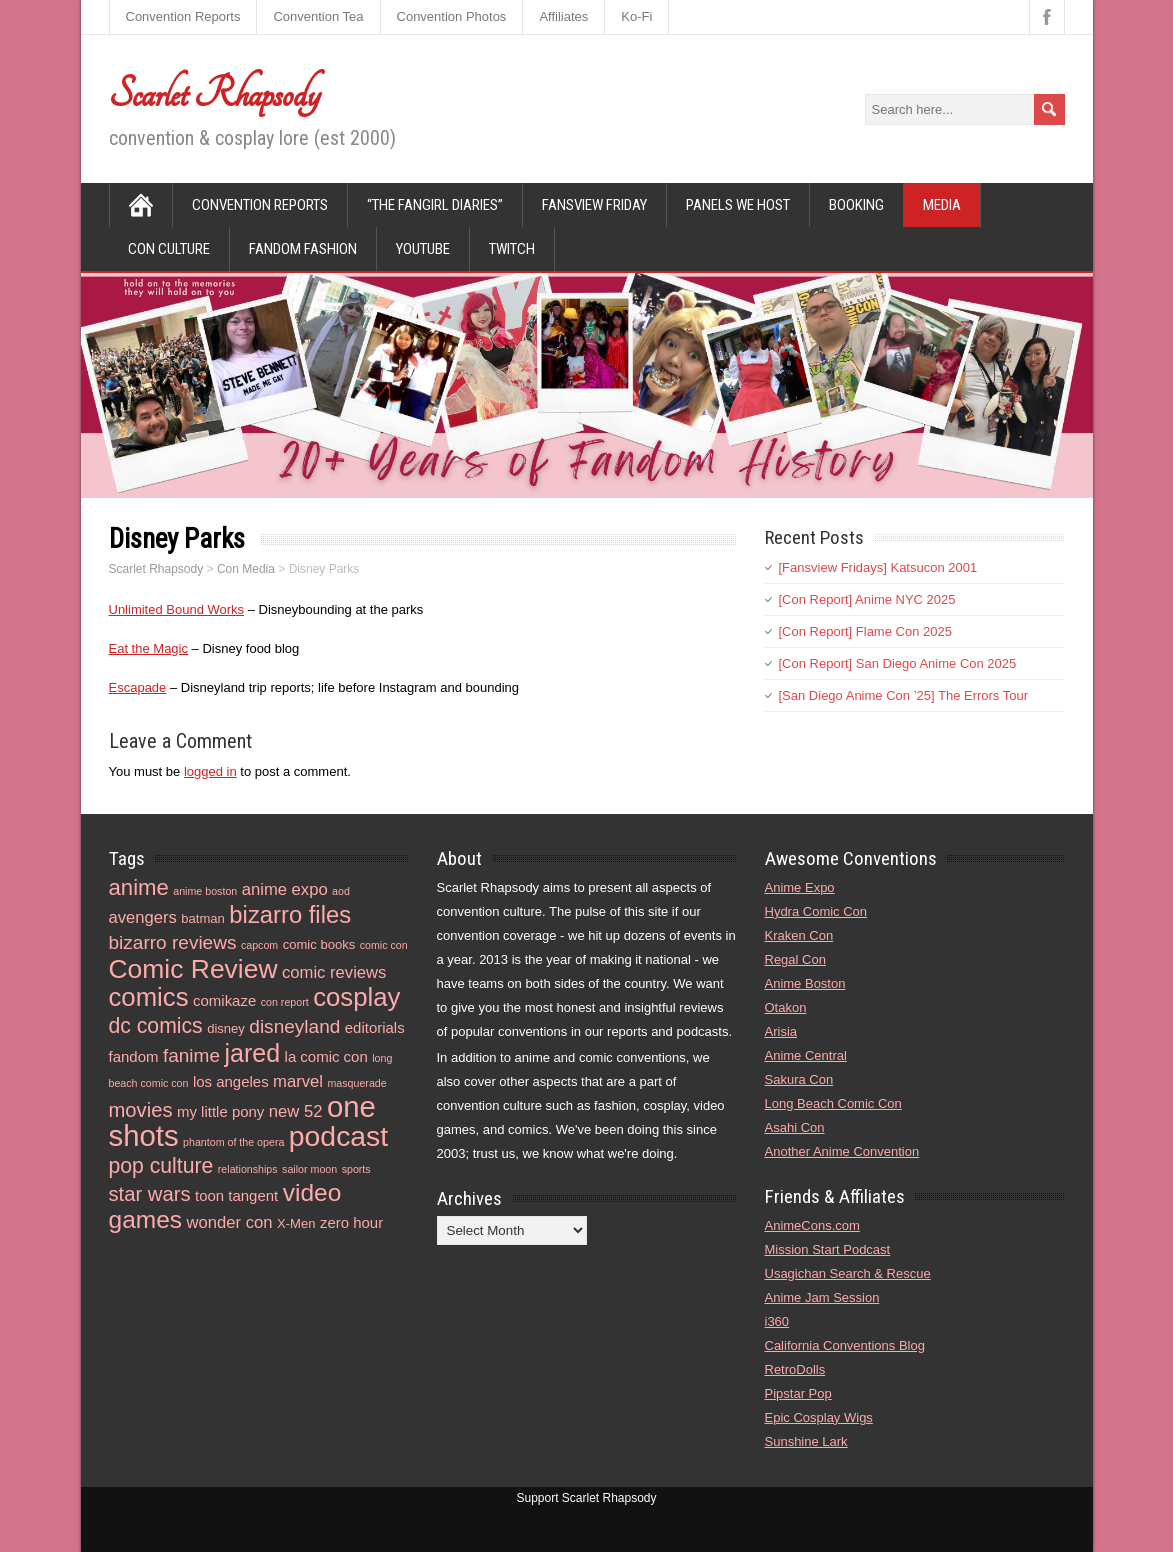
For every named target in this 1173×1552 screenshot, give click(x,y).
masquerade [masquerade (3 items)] (356, 1083)
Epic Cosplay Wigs (819, 1417)
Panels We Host (738, 205)
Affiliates (563, 16)
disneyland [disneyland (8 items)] (294, 1026)
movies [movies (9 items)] (141, 1110)
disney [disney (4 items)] (226, 1028)
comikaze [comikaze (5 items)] (224, 1000)
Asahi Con (795, 1127)
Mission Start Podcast (828, 1249)
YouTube (423, 249)
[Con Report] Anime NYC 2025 (867, 599)
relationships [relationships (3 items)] (248, 1169)
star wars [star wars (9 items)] (150, 1194)
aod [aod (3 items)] (341, 891)
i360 (777, 1321)
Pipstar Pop (798, 1393)
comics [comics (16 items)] (149, 997)
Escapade (138, 687)
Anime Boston (805, 983)
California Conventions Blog (845, 1345)
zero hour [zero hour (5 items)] (351, 1222)
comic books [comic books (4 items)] (319, 944)
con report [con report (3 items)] (285, 1002)
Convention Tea (318, 16)
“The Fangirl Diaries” (435, 205)
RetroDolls (795, 1369)
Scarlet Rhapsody (214, 94)
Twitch (512, 249)
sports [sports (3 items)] (356, 1169)
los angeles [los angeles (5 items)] (231, 1081)
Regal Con (795, 959)
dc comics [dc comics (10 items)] (156, 1025)
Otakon (786, 1007)
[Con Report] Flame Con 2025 (865, 631)
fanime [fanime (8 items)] (191, 1055)
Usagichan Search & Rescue (848, 1273)
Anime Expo (800, 887)
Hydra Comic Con (816, 911)
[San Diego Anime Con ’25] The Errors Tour (904, 695)
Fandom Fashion (303, 249)
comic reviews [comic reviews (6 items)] (334, 972)
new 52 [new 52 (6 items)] (296, 1111)
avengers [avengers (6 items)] (143, 917)
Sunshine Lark (806, 1441)
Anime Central (806, 1055)
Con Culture (169, 249)
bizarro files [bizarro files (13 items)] (290, 914)
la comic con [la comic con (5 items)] (326, 1056)
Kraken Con (799, 935)
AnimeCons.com (812, 1225)
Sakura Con (799, 1079)
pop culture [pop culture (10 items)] (161, 1165)
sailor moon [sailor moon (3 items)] (309, 1169)
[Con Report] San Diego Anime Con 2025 (898, 663)
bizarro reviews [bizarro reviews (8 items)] (173, 942)
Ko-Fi (636, 16)
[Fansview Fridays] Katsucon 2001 (878, 567)
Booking (856, 205)
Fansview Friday (594, 205)
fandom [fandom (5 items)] (134, 1056)
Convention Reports (183, 16)
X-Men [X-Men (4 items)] (296, 1223)
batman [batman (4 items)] (203, 918)
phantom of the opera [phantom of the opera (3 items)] (233, 1142)
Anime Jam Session (822, 1297)
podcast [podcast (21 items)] (338, 1136)
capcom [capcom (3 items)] (259, 945)
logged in (210, 771)
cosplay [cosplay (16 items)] (356, 997)
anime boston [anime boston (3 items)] (205, 891)
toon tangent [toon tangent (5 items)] (236, 1195)
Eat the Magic (149, 648)
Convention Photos (452, 16)
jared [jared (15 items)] (252, 1053)
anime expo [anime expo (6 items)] (285, 889)
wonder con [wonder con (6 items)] (230, 1222)
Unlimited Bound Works (177, 609)
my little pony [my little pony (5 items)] (220, 1111)
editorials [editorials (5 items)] (375, 1027)
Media (942, 205)
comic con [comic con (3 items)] (384, 945)
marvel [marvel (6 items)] (298, 1081)
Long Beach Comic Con (833, 1103)
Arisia (781, 1031)
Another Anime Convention (842, 1151)
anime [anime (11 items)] (139, 887)
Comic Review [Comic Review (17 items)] (193, 969)
